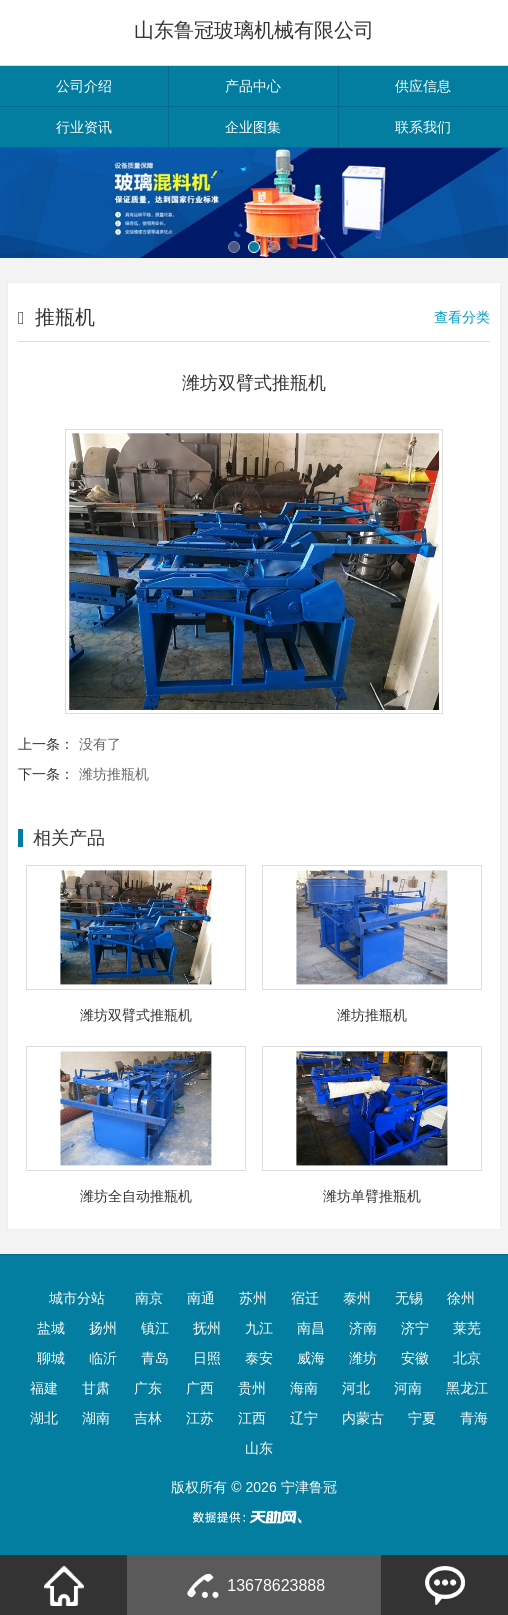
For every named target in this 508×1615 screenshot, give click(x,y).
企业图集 (253, 127)
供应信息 (423, 86)
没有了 (100, 744)
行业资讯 (84, 127)
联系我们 (423, 127)
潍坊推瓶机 (114, 774)
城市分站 (77, 1298)
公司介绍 (84, 86)
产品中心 (253, 86)
